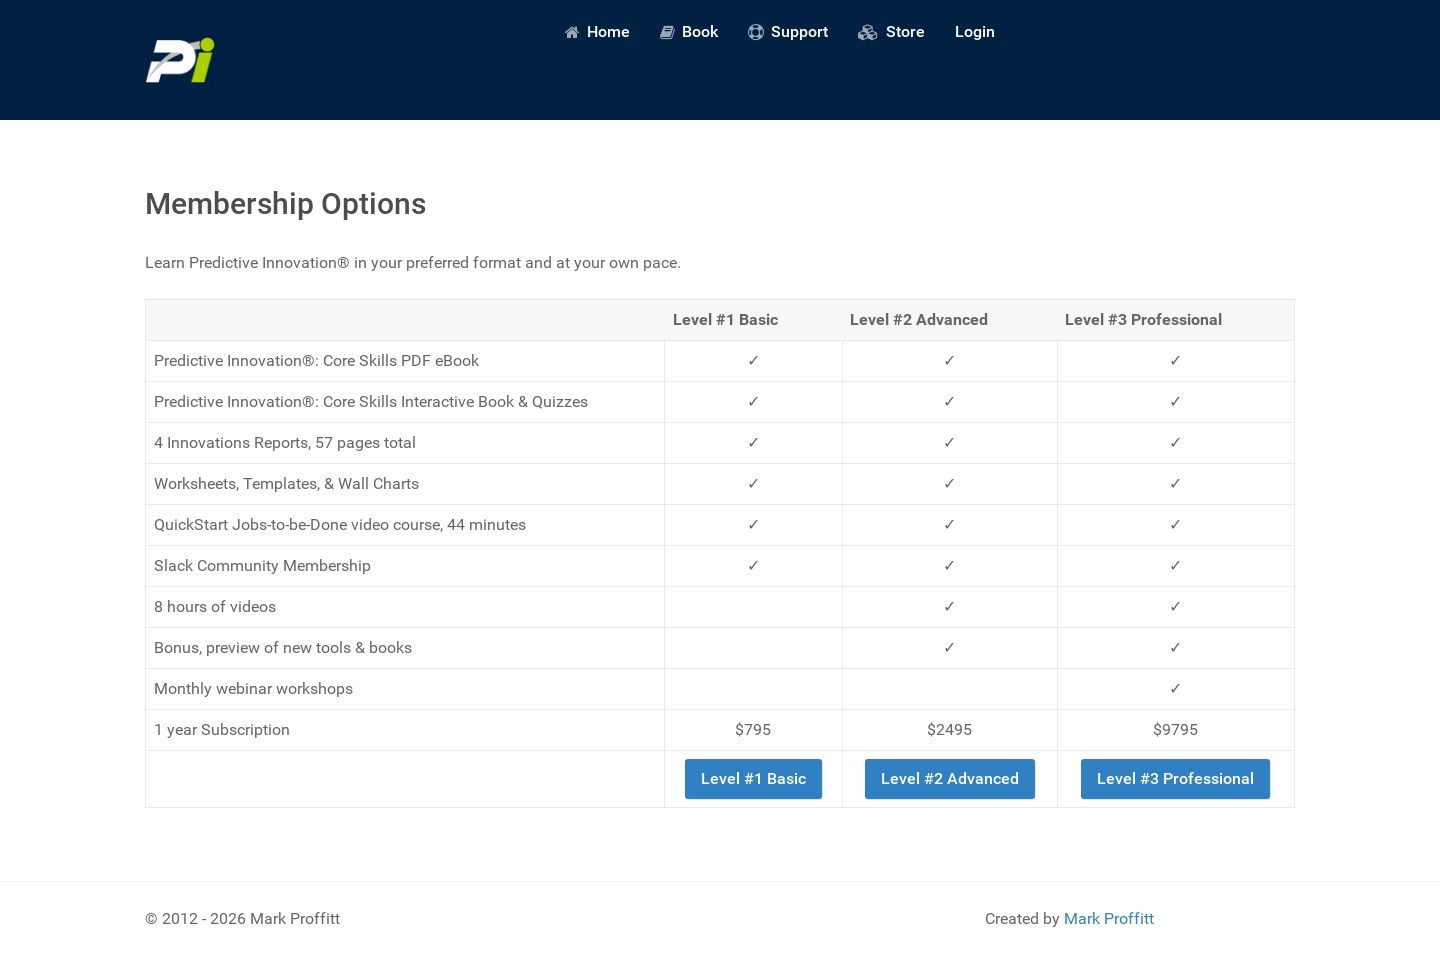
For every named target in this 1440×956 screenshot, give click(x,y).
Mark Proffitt (1109, 918)
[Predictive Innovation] (180, 60)
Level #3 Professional (1175, 778)
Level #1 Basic (753, 778)
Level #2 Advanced (950, 778)
